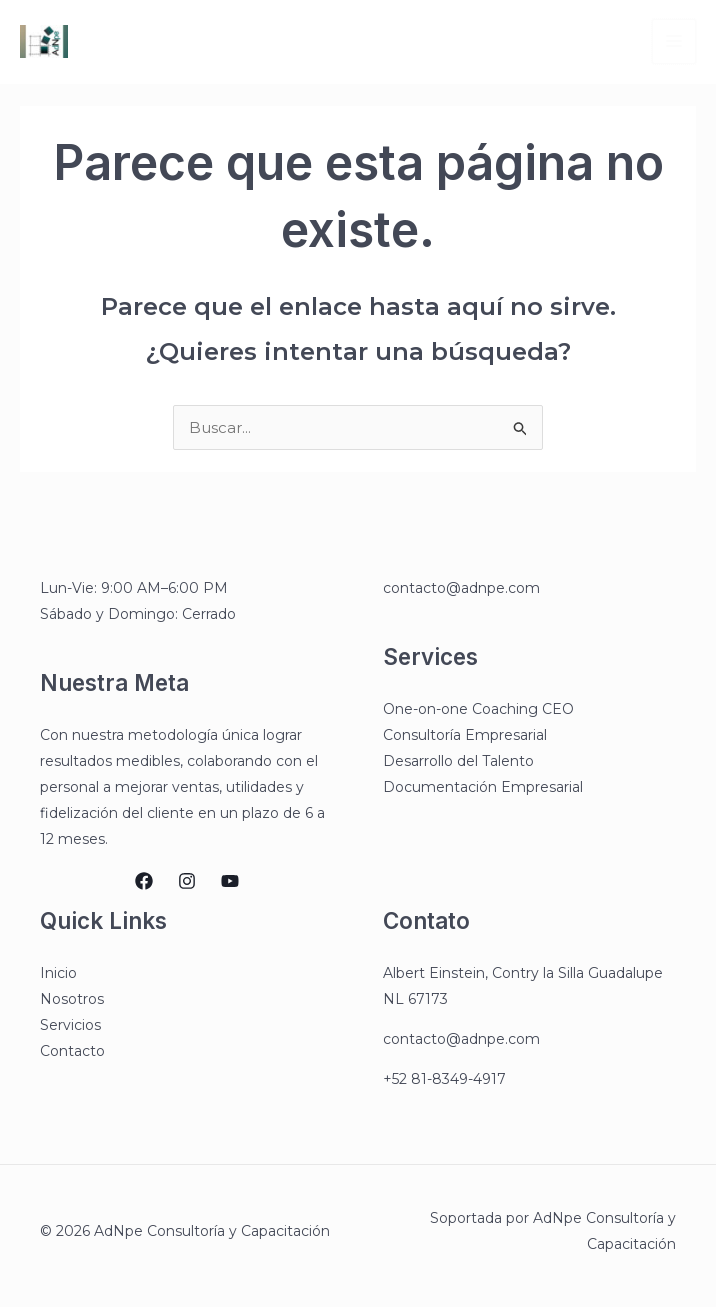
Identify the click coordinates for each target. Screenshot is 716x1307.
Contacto (72, 1051)
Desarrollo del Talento (458, 761)
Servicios (70, 1025)
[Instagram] (187, 881)
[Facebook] (144, 881)
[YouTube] (230, 881)
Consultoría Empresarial (465, 735)
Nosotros (72, 999)
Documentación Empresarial (483, 787)
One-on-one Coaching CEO (478, 709)
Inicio (58, 973)
